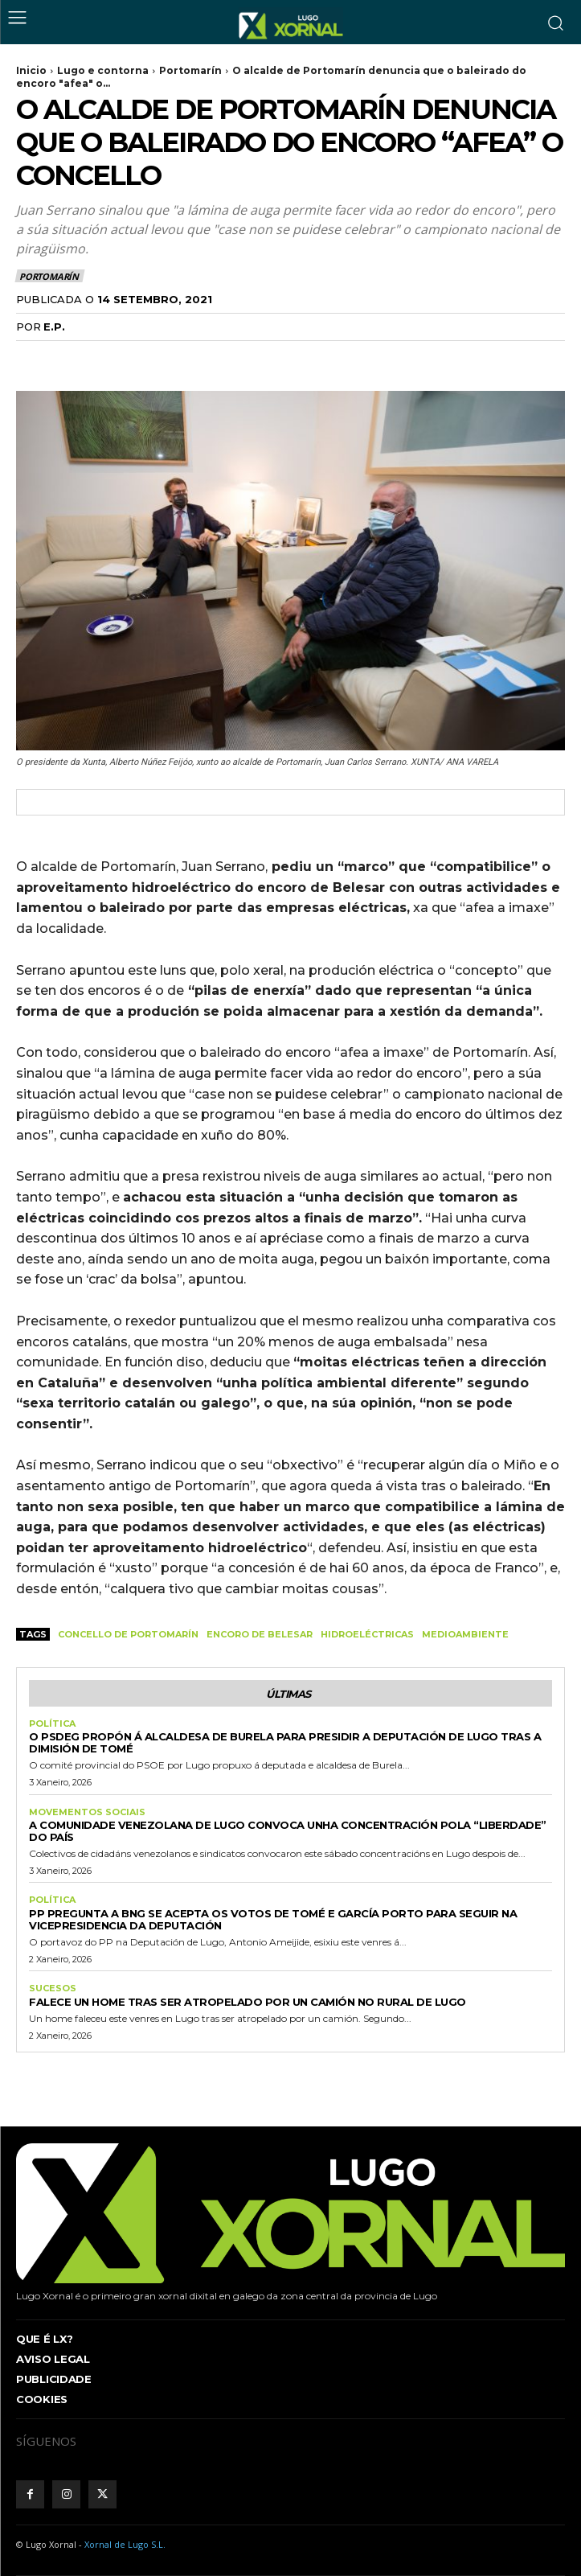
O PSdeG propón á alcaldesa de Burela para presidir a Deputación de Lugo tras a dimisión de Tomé (285, 1742)
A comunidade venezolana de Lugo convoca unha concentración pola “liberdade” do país (287, 1830)
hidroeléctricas (367, 1634)
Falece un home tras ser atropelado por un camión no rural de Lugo (247, 2001)
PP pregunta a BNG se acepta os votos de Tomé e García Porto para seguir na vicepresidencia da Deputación (273, 1919)
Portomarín (190, 70)
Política (52, 1724)
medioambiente (465, 1634)
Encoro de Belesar (260, 1634)
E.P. (54, 326)
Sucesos (52, 1988)
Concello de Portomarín (128, 1634)
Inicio (31, 70)
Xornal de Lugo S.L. (125, 2544)
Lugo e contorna (103, 70)
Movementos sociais (87, 1812)
